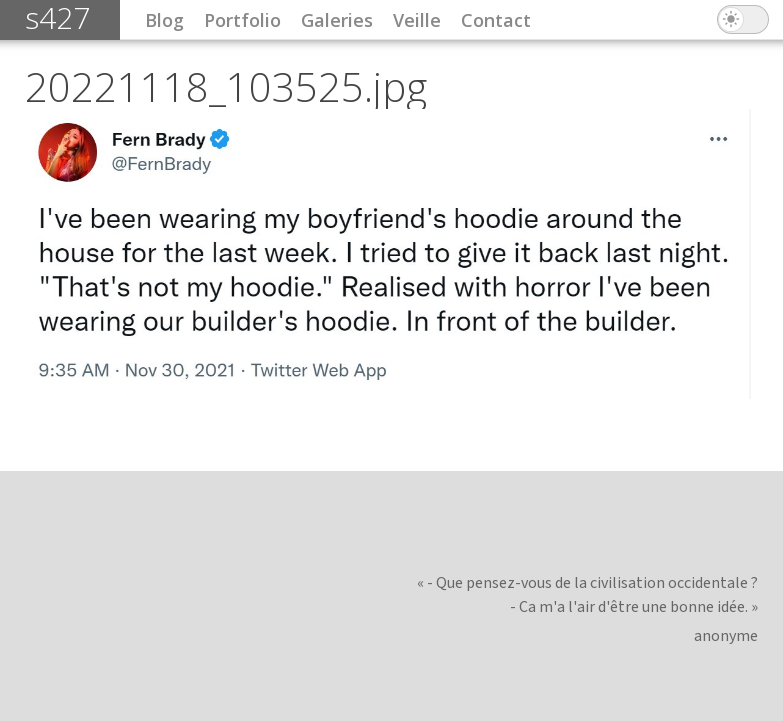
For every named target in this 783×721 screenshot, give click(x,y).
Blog (164, 20)
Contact (496, 20)
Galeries (337, 20)
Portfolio (242, 20)
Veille (417, 20)
